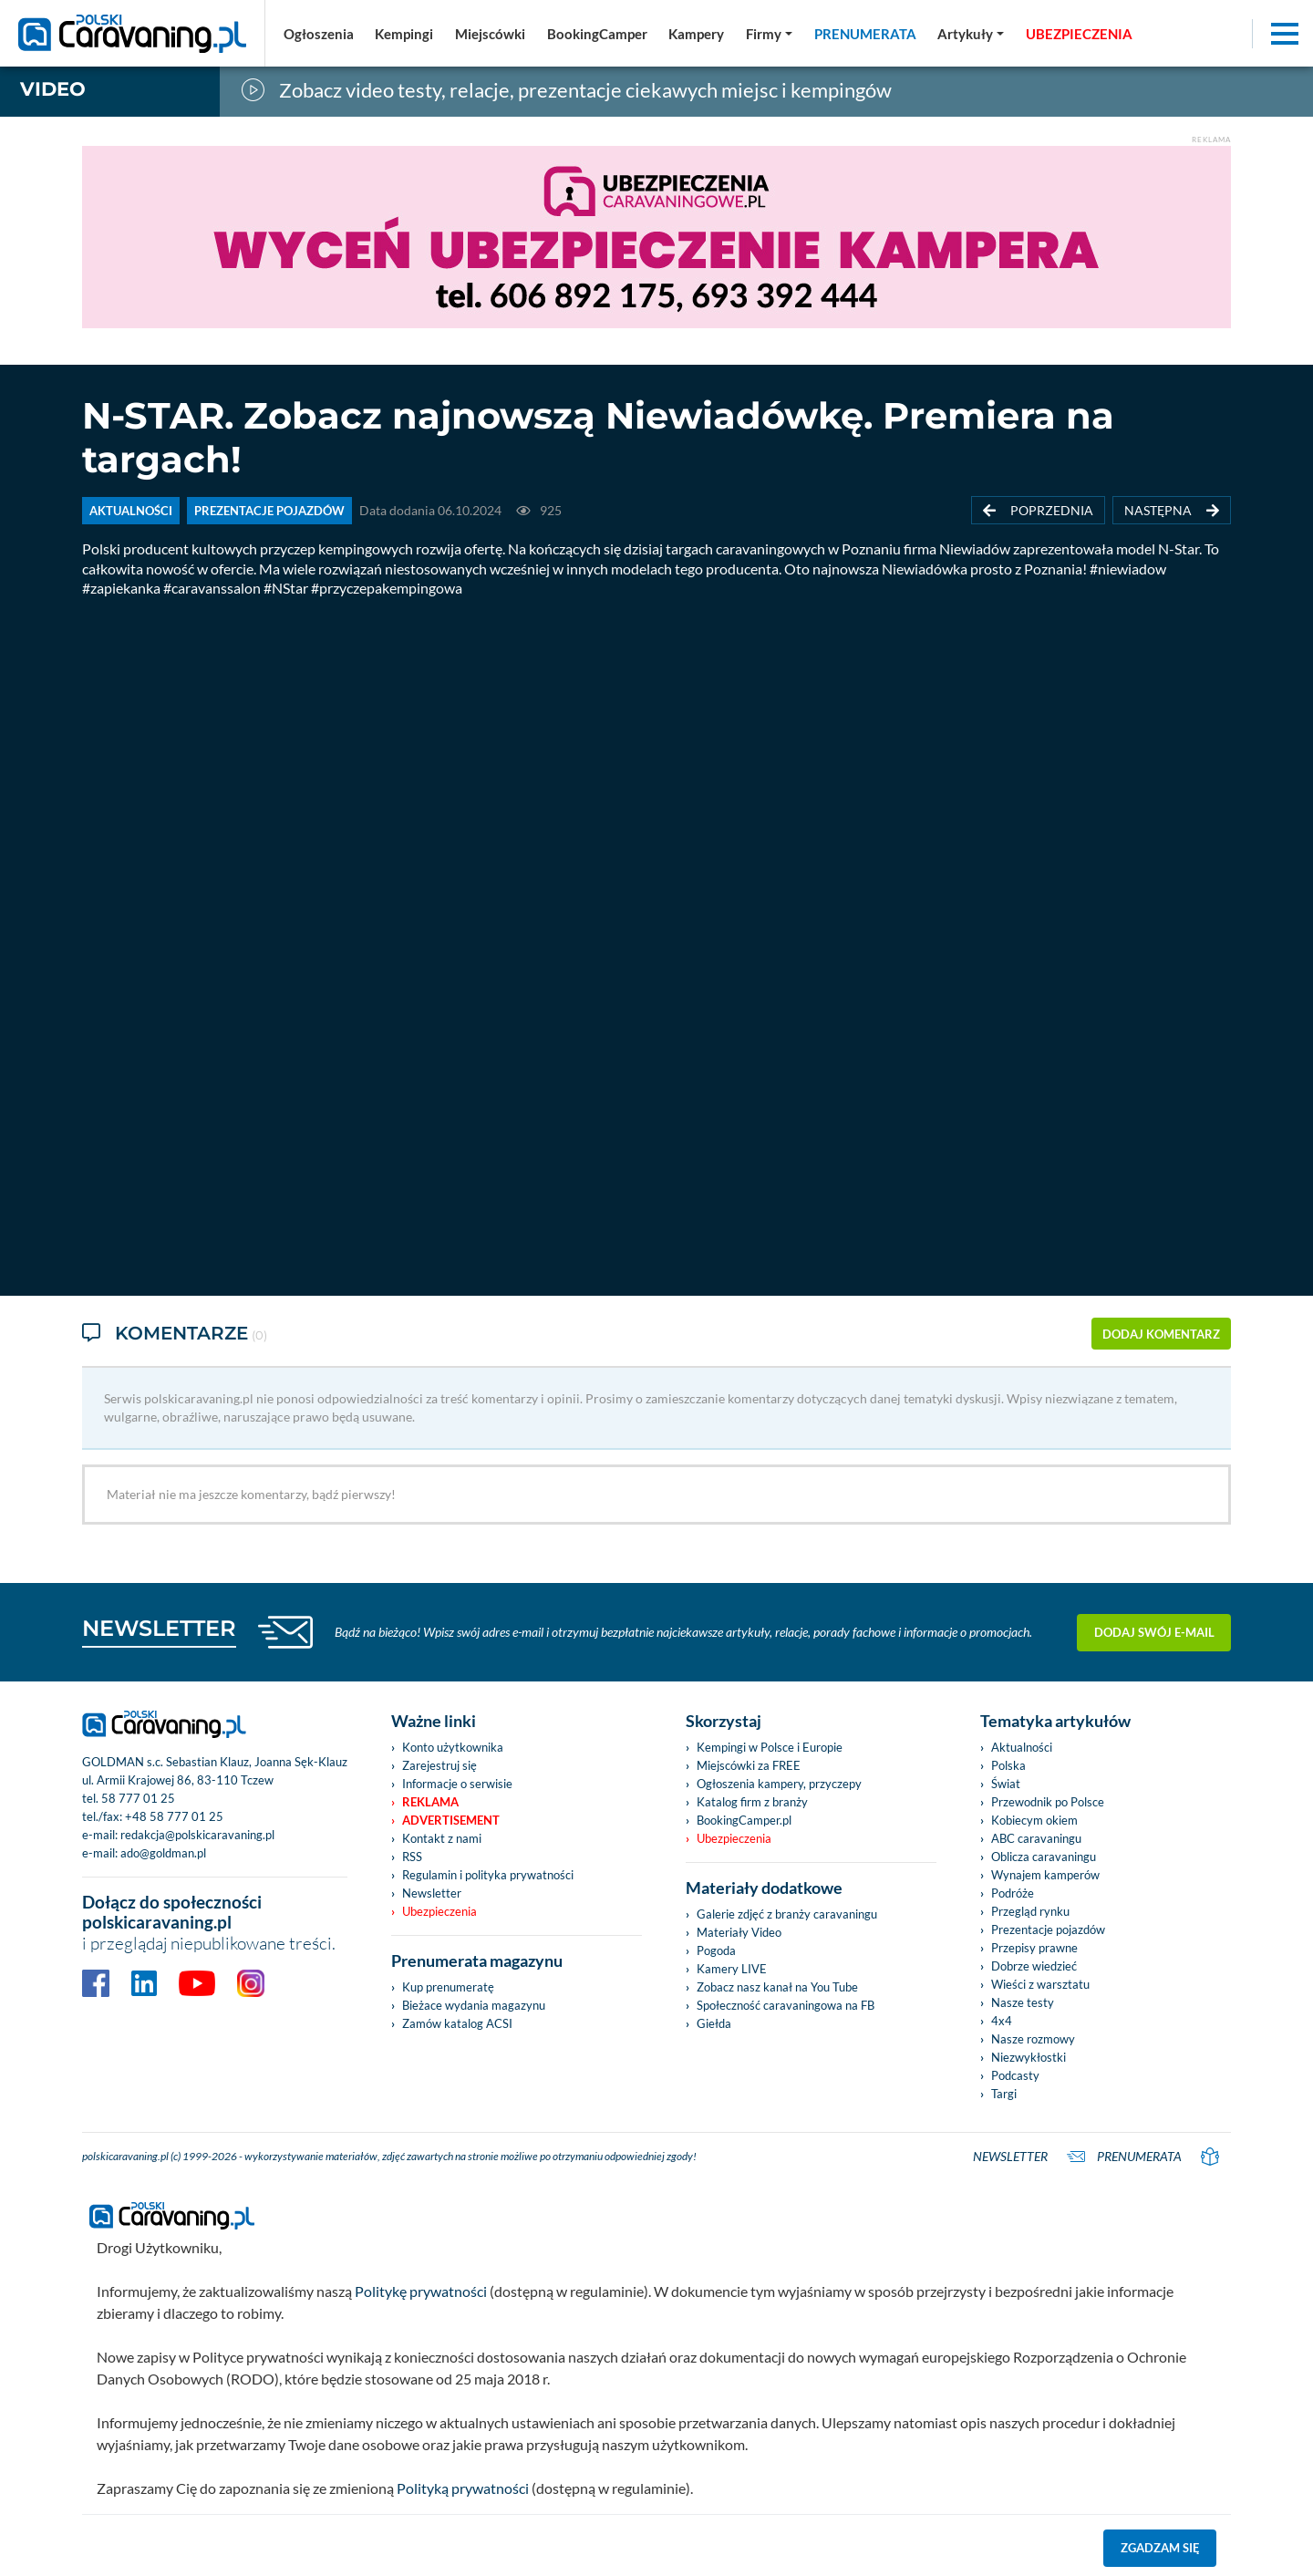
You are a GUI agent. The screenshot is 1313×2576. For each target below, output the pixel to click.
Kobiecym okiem (1034, 1818)
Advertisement (451, 1818)
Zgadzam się (1160, 2546)
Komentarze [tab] (174, 1333)
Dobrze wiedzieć (1034, 1964)
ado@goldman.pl (163, 1851)
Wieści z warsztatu (1040, 1982)
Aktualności (1021, 1745)
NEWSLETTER (159, 1626)
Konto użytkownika (452, 1745)
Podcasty (1015, 2073)
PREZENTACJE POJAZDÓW (269, 510)
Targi (1004, 2092)
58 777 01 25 (138, 1796)
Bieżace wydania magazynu (473, 2003)
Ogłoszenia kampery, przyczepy (779, 1781)
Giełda (714, 2021)
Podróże (1012, 1891)
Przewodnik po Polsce (1047, 1800)
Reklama (430, 1800)
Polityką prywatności (463, 2486)
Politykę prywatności (421, 2289)
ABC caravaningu (1036, 1836)
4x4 (1001, 2019)
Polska (1008, 1763)
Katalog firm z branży (752, 1800)
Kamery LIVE (732, 1967)
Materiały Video (739, 1930)
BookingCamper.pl (744, 1818)
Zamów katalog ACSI (457, 2021)
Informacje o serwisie (457, 1781)
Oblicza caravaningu (1043, 1854)
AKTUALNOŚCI (130, 510)
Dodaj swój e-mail (1154, 1629)
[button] (970, 34)
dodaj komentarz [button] (1161, 1333)
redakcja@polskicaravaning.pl (197, 1833)
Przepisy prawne (1034, 1946)
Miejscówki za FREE (749, 1763)
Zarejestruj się (439, 1763)
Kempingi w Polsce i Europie (770, 1745)
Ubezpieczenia (439, 1909)
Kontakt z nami (441, 1836)
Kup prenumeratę (448, 1985)
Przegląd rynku (1030, 1909)
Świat (1005, 1781)
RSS (412, 1854)
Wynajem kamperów (1045, 1873)
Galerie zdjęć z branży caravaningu (787, 1912)
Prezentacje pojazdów (1048, 1927)
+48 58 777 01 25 (174, 1814)
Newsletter (431, 1891)
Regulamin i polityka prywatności (488, 1873)
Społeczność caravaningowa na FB (785, 2003)
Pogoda (716, 1948)
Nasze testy (1022, 2000)
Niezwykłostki (1028, 2055)
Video (53, 89)
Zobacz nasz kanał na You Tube (777, 1985)
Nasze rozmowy (1033, 2037)
